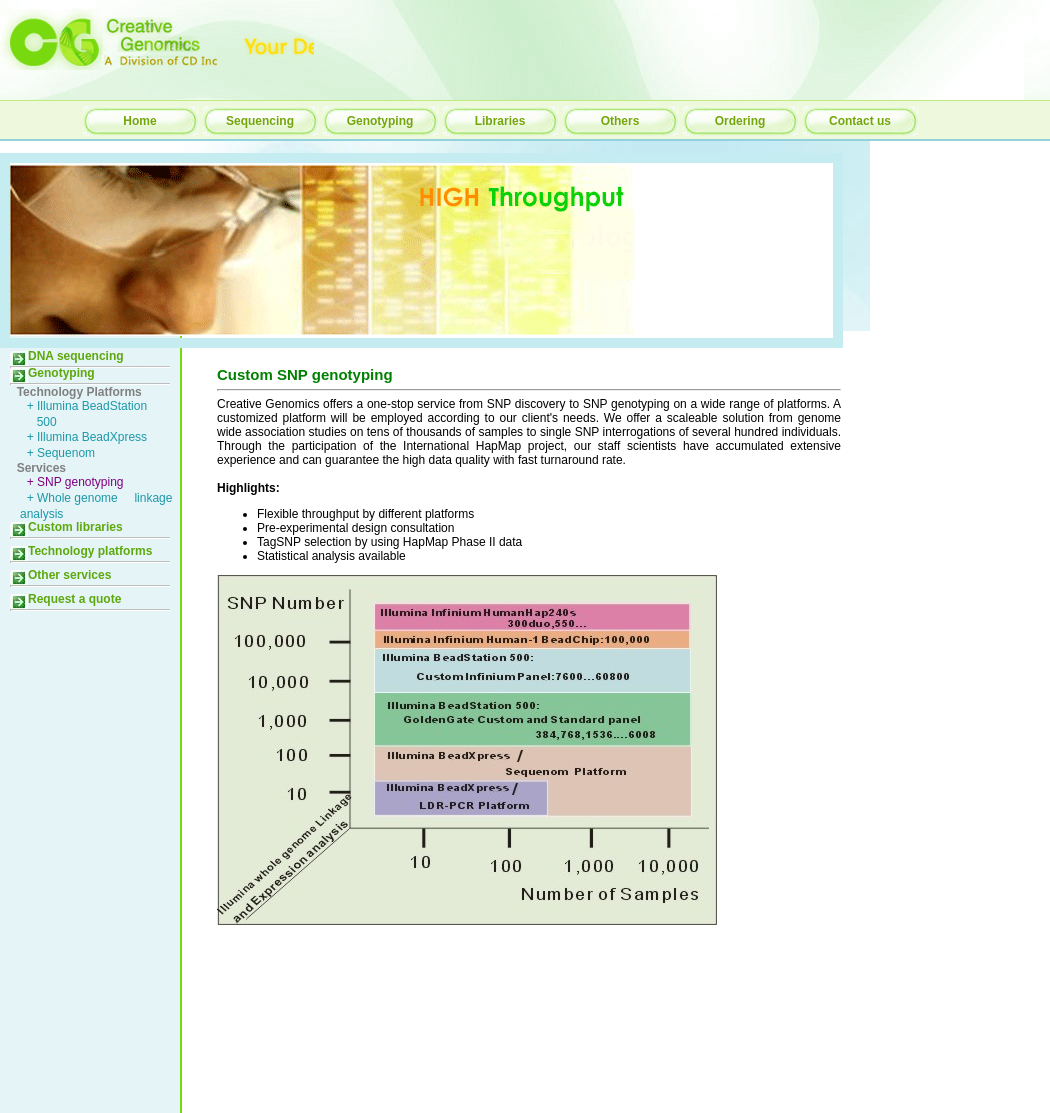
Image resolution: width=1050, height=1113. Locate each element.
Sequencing (260, 121)
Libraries (500, 121)
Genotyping (380, 121)
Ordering (740, 121)
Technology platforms (81, 551)
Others (620, 121)
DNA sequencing (67, 356)
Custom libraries (66, 527)
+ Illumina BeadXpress (83, 437)
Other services (60, 575)
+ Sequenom (57, 453)
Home (139, 121)
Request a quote (65, 599)
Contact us (860, 121)
